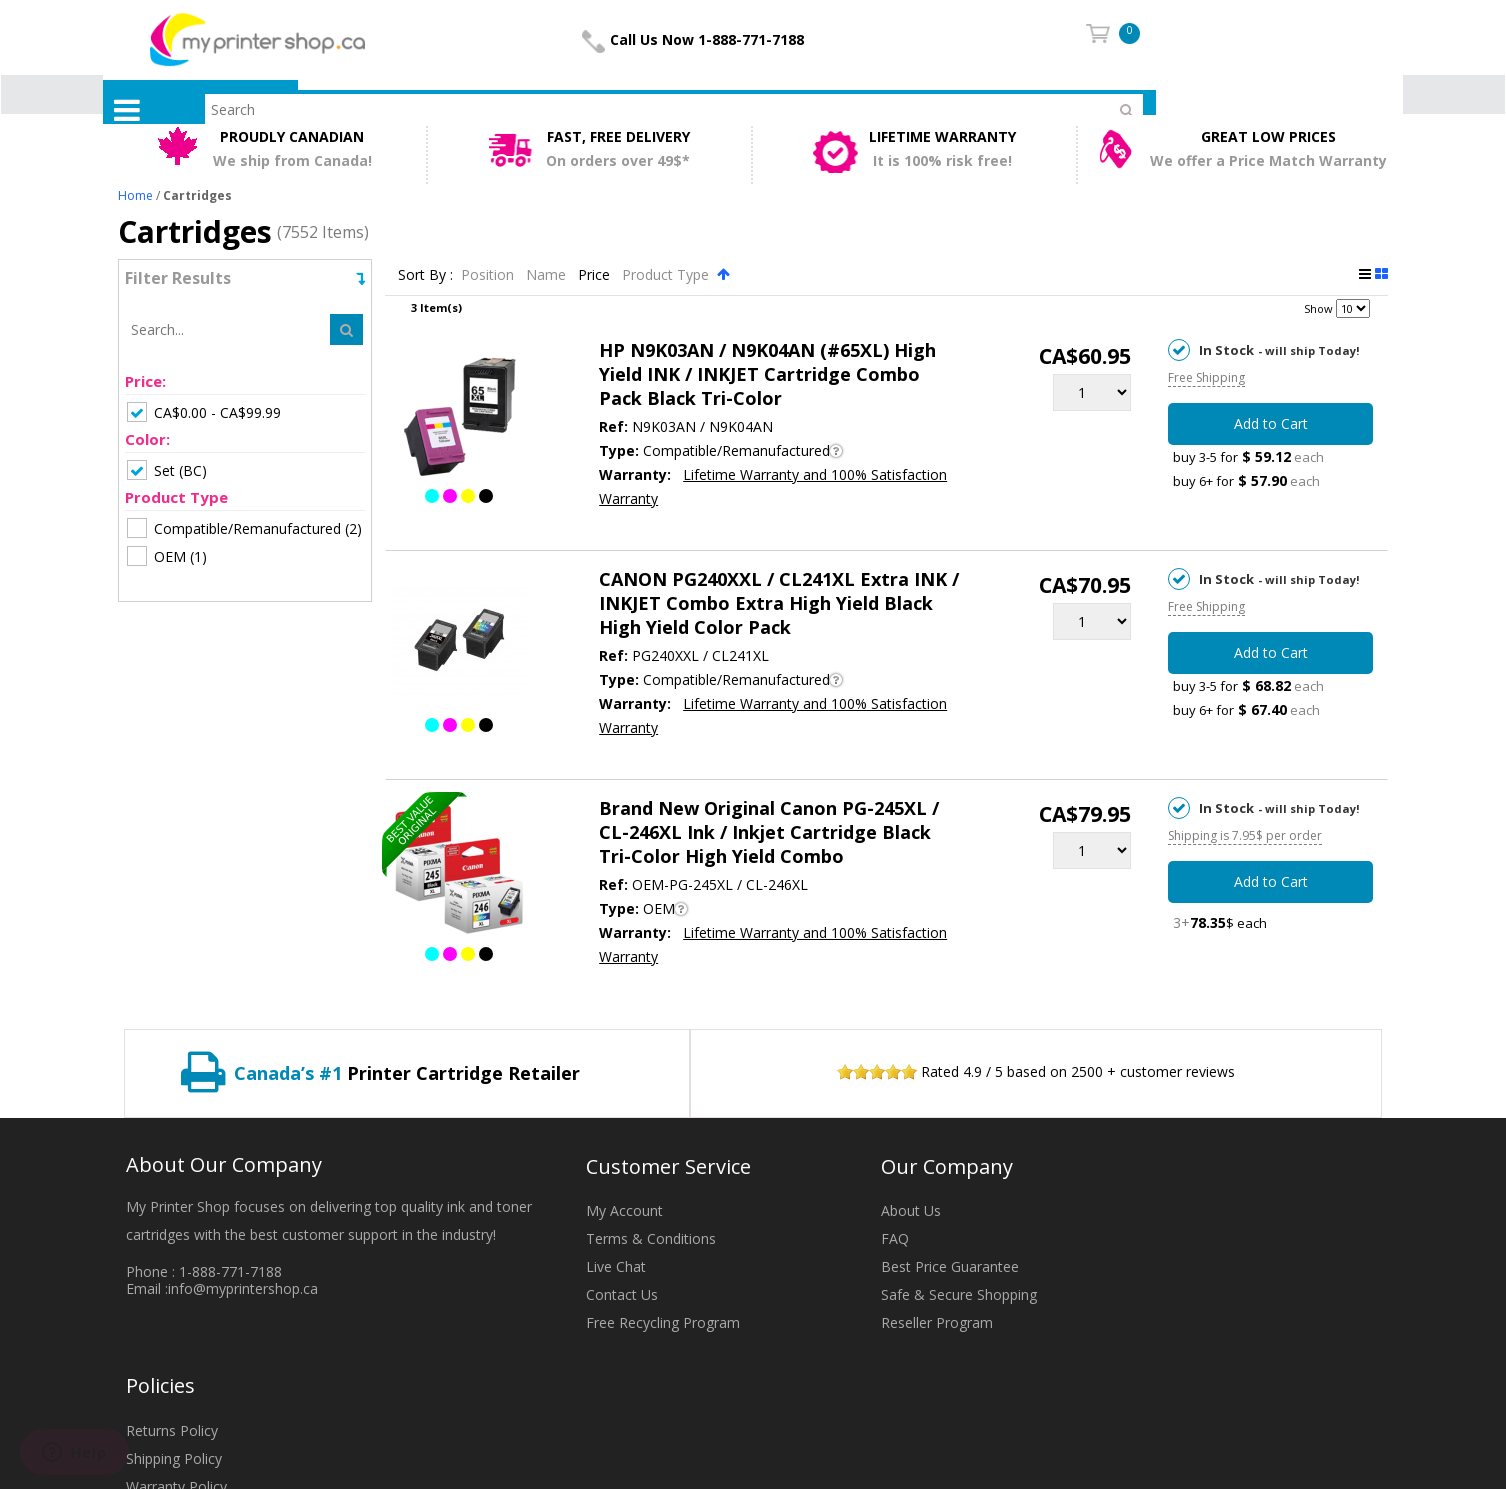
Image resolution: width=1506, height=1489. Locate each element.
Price (596, 274)
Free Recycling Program (663, 1322)
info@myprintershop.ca (243, 1288)
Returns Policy (172, 1430)
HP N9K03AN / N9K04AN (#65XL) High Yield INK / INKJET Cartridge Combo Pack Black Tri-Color (767, 374)
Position (489, 274)
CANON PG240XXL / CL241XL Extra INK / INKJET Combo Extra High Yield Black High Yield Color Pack (779, 603)
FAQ (895, 1238)
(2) (244, 528)
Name (548, 274)
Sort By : (425, 274)
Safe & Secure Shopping (959, 1294)
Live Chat (616, 1266)
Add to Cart (1271, 423)
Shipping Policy (174, 1458)
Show (1318, 308)
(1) (167, 556)
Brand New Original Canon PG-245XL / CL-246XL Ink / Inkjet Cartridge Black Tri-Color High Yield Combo (769, 832)
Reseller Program (937, 1322)
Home (135, 195)
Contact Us (622, 1294)
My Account (624, 1210)
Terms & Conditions (651, 1238)
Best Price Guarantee (950, 1266)
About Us (911, 1210)
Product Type (667, 274)
